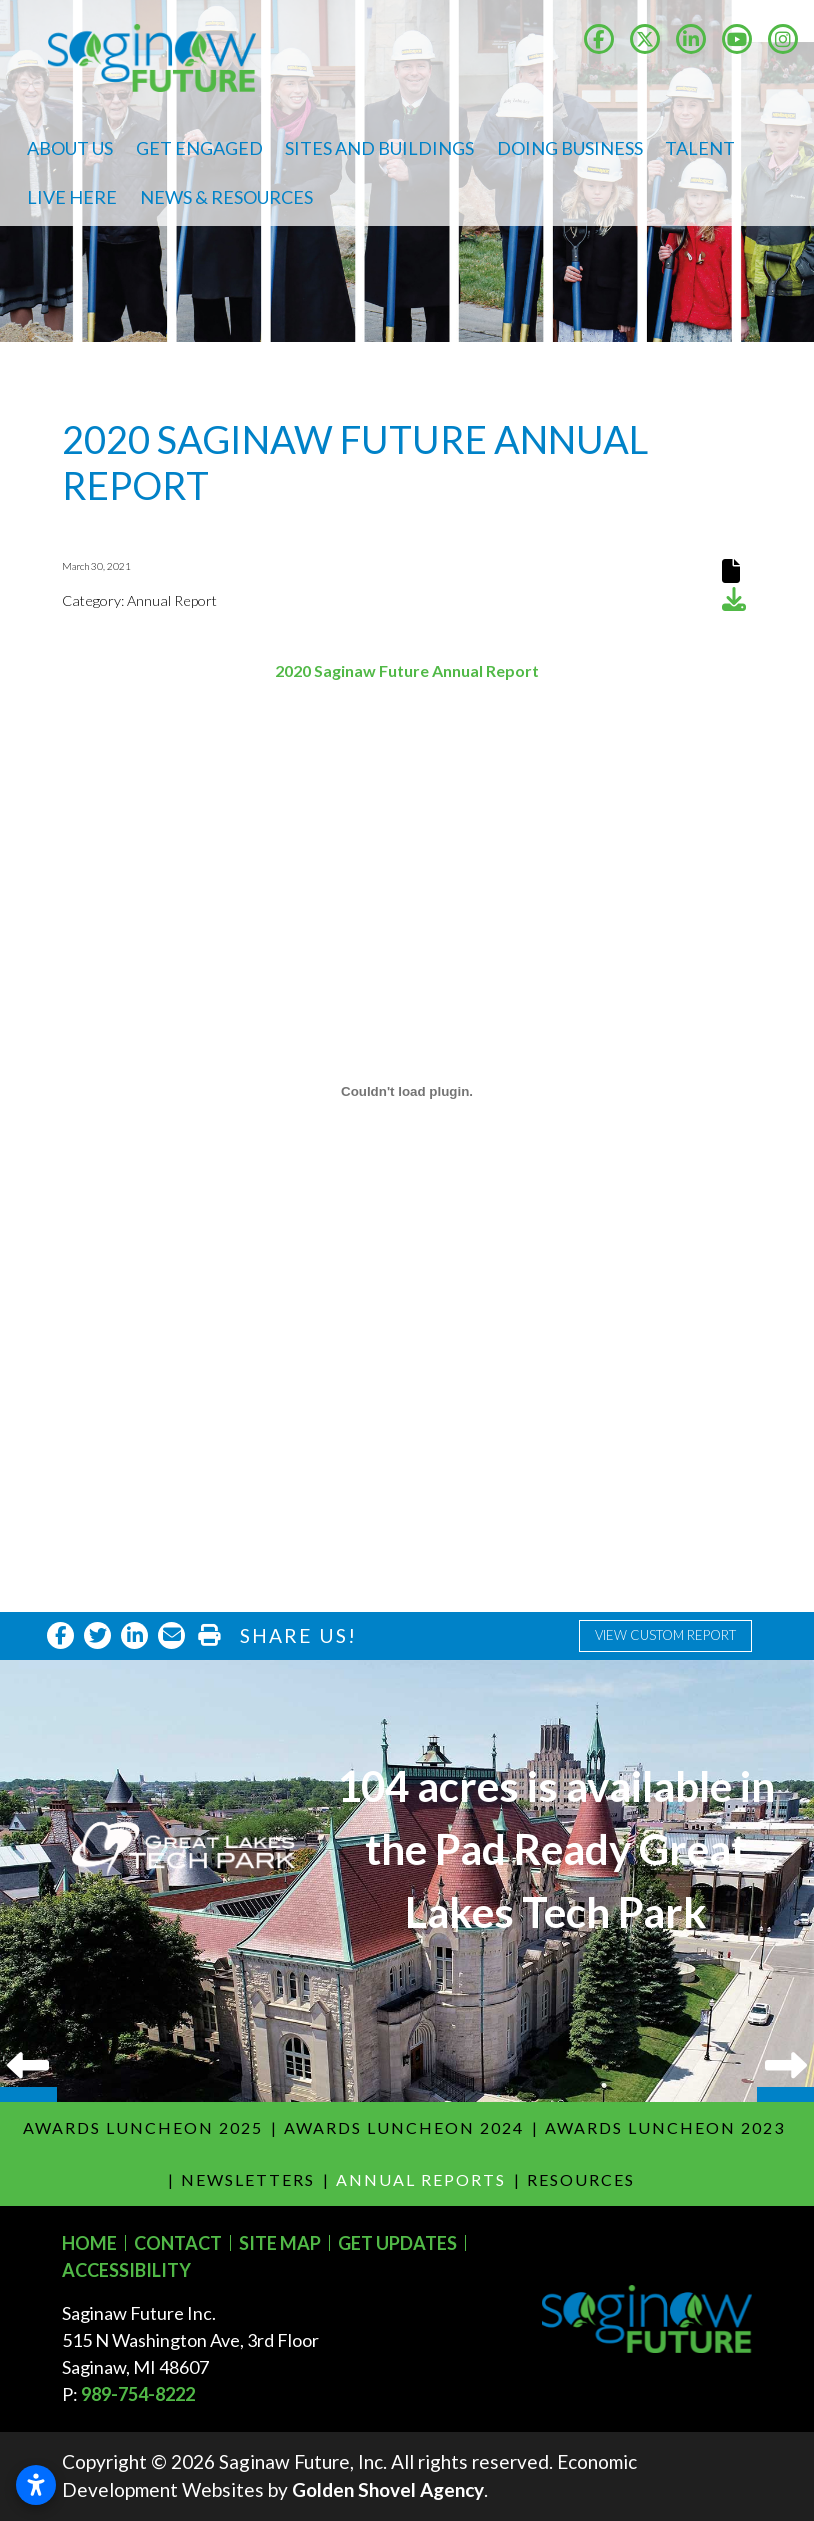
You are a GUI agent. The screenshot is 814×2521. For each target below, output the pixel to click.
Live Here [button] (72, 197)
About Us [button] (70, 148)
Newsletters (248, 2179)
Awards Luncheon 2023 (665, 2127)
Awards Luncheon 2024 (404, 2127)
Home (89, 2243)
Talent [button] (700, 148)
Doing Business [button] (570, 148)
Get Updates (397, 2243)
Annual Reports (421, 2179)
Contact (178, 2243)
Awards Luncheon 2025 (143, 2127)
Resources (581, 2179)
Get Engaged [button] (199, 148)
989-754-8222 (138, 2394)
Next (785, 1881)
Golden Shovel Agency (388, 2489)
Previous (28, 1881)
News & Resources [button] (226, 197)
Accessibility (126, 2270)
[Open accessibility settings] (36, 2485)
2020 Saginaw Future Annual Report (407, 670)
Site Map (280, 2243)
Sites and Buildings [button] (379, 148)
